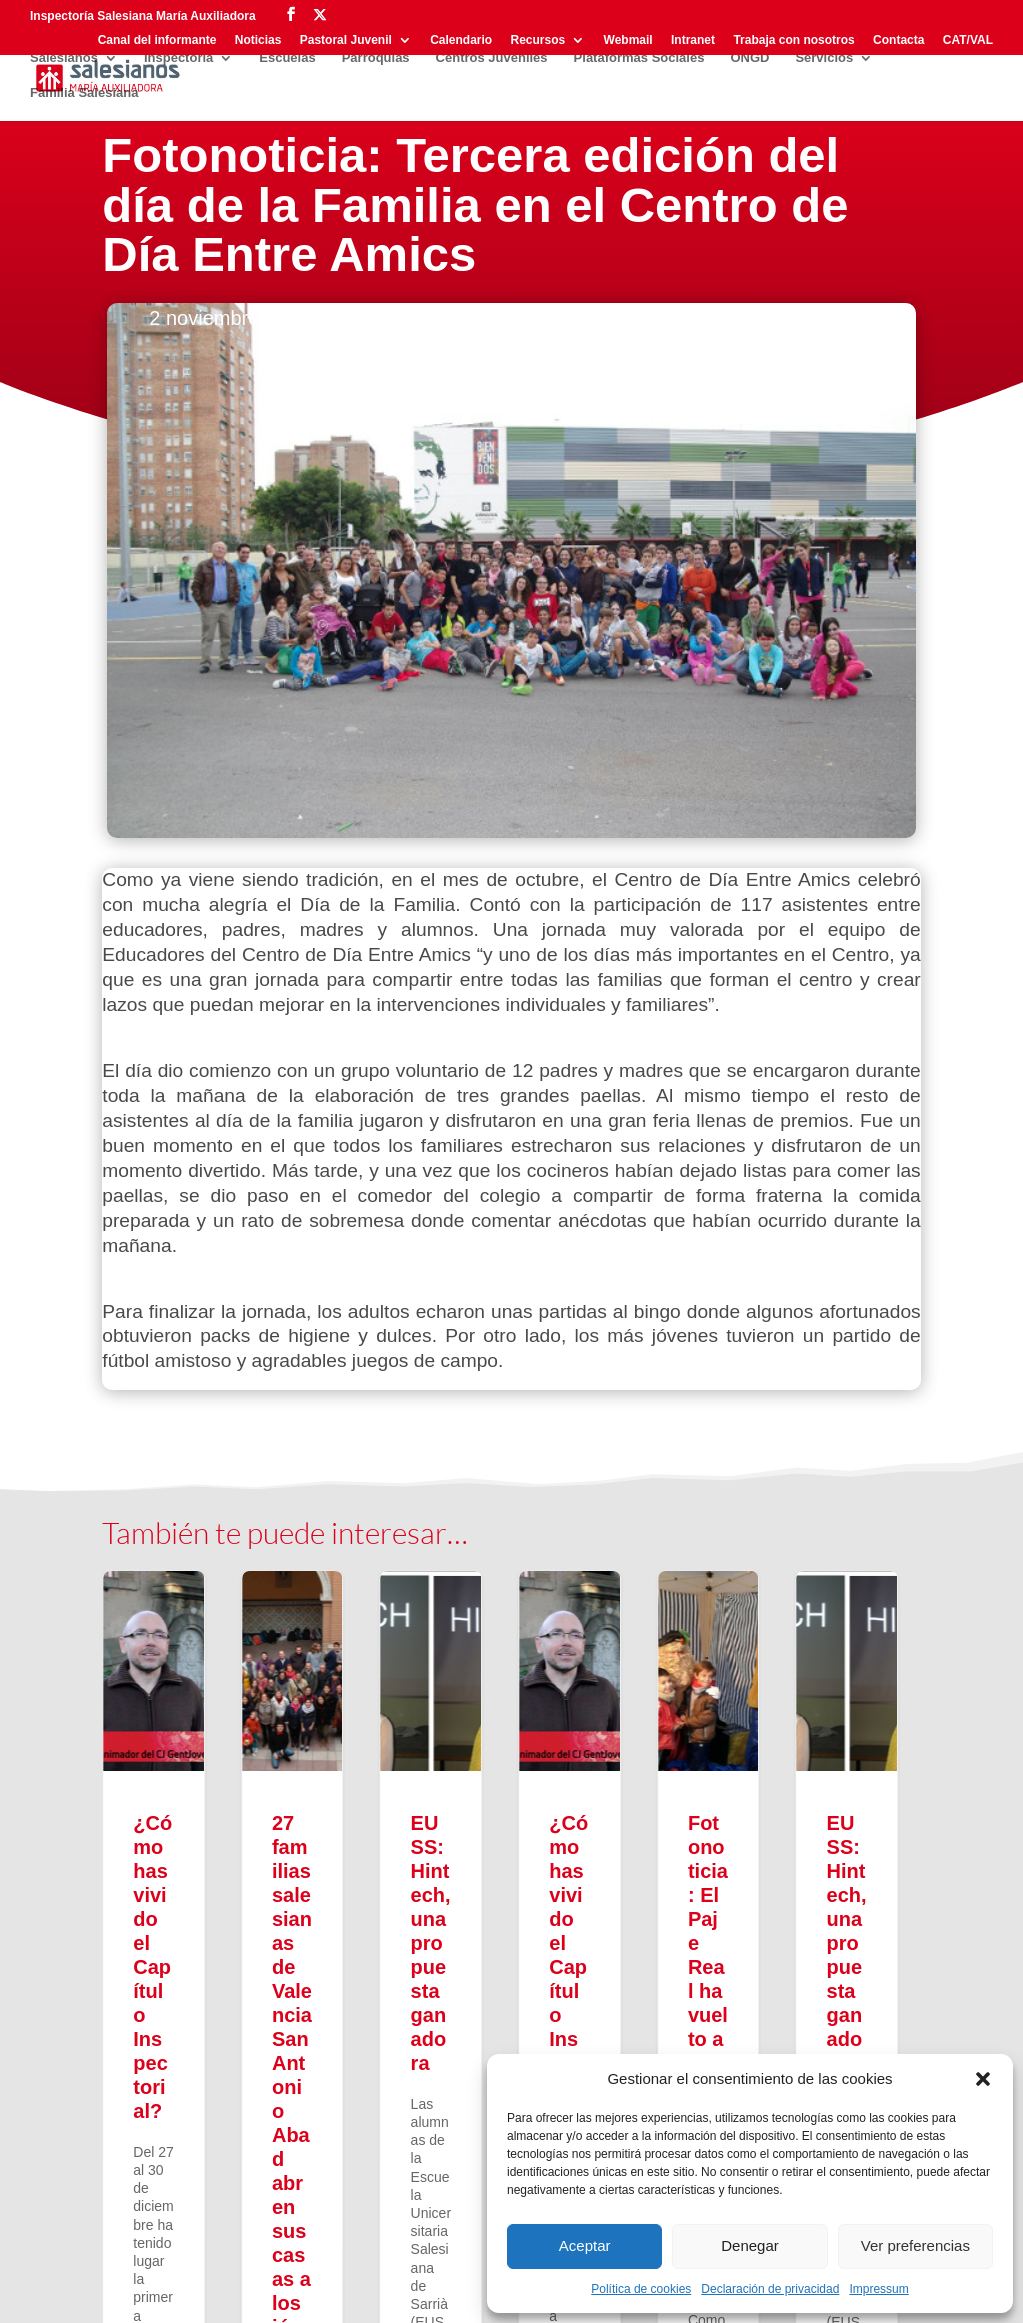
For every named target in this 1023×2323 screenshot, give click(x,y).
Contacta (898, 40)
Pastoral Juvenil (346, 40)
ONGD (749, 58)
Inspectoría (178, 58)
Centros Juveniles (492, 58)
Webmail (628, 40)
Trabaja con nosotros (793, 40)
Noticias (258, 40)
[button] (983, 2079)
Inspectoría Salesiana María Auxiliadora (143, 16)
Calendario (461, 40)
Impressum (878, 2289)
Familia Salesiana (84, 93)
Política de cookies (641, 2289)
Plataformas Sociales (639, 58)
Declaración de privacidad (770, 2289)
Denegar (750, 2245)
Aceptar (585, 2245)
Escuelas (287, 58)
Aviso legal (221, 2292)
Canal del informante (157, 40)
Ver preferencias (915, 2245)
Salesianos (64, 58)
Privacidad (137, 2292)
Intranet (693, 40)
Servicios (824, 58)
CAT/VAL (968, 40)
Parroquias (376, 58)
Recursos (538, 40)
